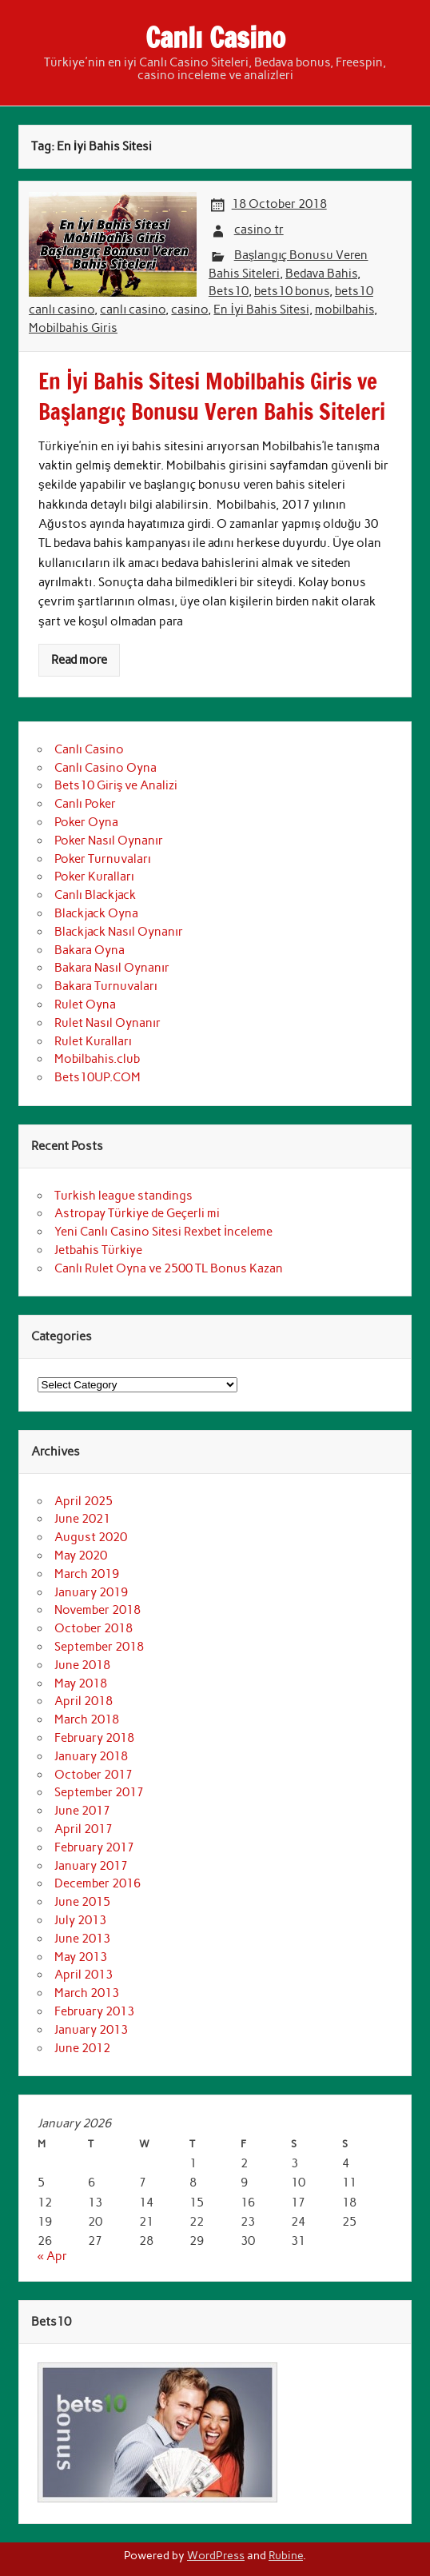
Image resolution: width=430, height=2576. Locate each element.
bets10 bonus (291, 291)
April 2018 (83, 1701)
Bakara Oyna (89, 950)
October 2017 (93, 1774)
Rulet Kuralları (93, 1041)
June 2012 (82, 2048)
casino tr (259, 229)
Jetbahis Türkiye (98, 1250)
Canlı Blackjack (95, 895)
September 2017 (99, 1792)
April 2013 (83, 1974)
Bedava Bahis (321, 273)
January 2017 (91, 1866)
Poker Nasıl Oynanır (108, 840)
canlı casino (132, 309)
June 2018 (82, 1665)
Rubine (286, 2555)
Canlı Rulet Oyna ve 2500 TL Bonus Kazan (168, 1268)
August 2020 (90, 1537)
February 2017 (94, 1847)
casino (189, 309)
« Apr (52, 2256)
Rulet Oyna (85, 1004)
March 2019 (86, 1574)
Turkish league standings (123, 1195)
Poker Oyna (86, 822)
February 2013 (94, 2011)
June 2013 (82, 1938)
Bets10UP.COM (97, 1077)
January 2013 (91, 2030)
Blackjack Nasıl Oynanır (118, 932)
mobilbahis (344, 309)
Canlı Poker (85, 804)
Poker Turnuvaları (102, 859)
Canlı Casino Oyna (105, 768)
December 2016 (97, 1883)
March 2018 (86, 1719)
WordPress (216, 2555)
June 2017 (82, 1810)
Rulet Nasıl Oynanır (107, 1023)
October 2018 (93, 1628)
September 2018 (99, 1646)
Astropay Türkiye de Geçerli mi (137, 1213)
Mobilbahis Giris (73, 328)
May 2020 (80, 1555)
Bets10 (229, 291)
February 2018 (94, 1738)
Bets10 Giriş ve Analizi (116, 785)
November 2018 (97, 1610)
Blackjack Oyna (96, 913)
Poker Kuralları (94, 876)
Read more (79, 660)
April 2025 (83, 1501)
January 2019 (91, 1592)
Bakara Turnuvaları (105, 986)
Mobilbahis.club (97, 1059)
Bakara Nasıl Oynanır (111, 968)
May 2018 (80, 1683)
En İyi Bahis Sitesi (261, 309)
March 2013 (86, 1993)
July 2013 (80, 1920)
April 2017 (83, 1829)
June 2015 (82, 1902)
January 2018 (91, 1756)
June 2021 (82, 1519)
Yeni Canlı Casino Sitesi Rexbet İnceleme (163, 1231)
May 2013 (80, 1957)
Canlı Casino (215, 38)
